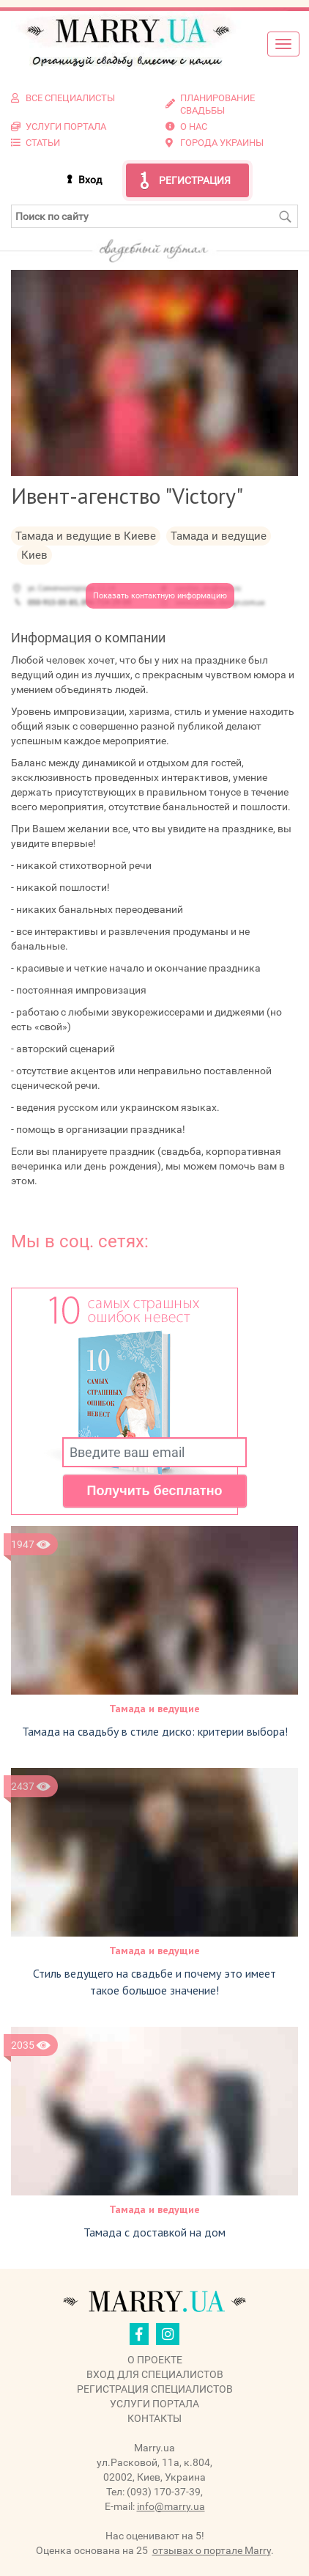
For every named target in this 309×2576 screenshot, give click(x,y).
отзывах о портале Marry (211, 2550)
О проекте (154, 2360)
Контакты (154, 2418)
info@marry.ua (171, 2506)
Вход (90, 180)
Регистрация (195, 180)
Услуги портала (154, 2404)
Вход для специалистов (154, 2374)
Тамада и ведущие (154, 1708)
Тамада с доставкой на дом (154, 2232)
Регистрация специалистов (155, 2389)
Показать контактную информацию (160, 596)
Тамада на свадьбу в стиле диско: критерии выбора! (155, 1731)
